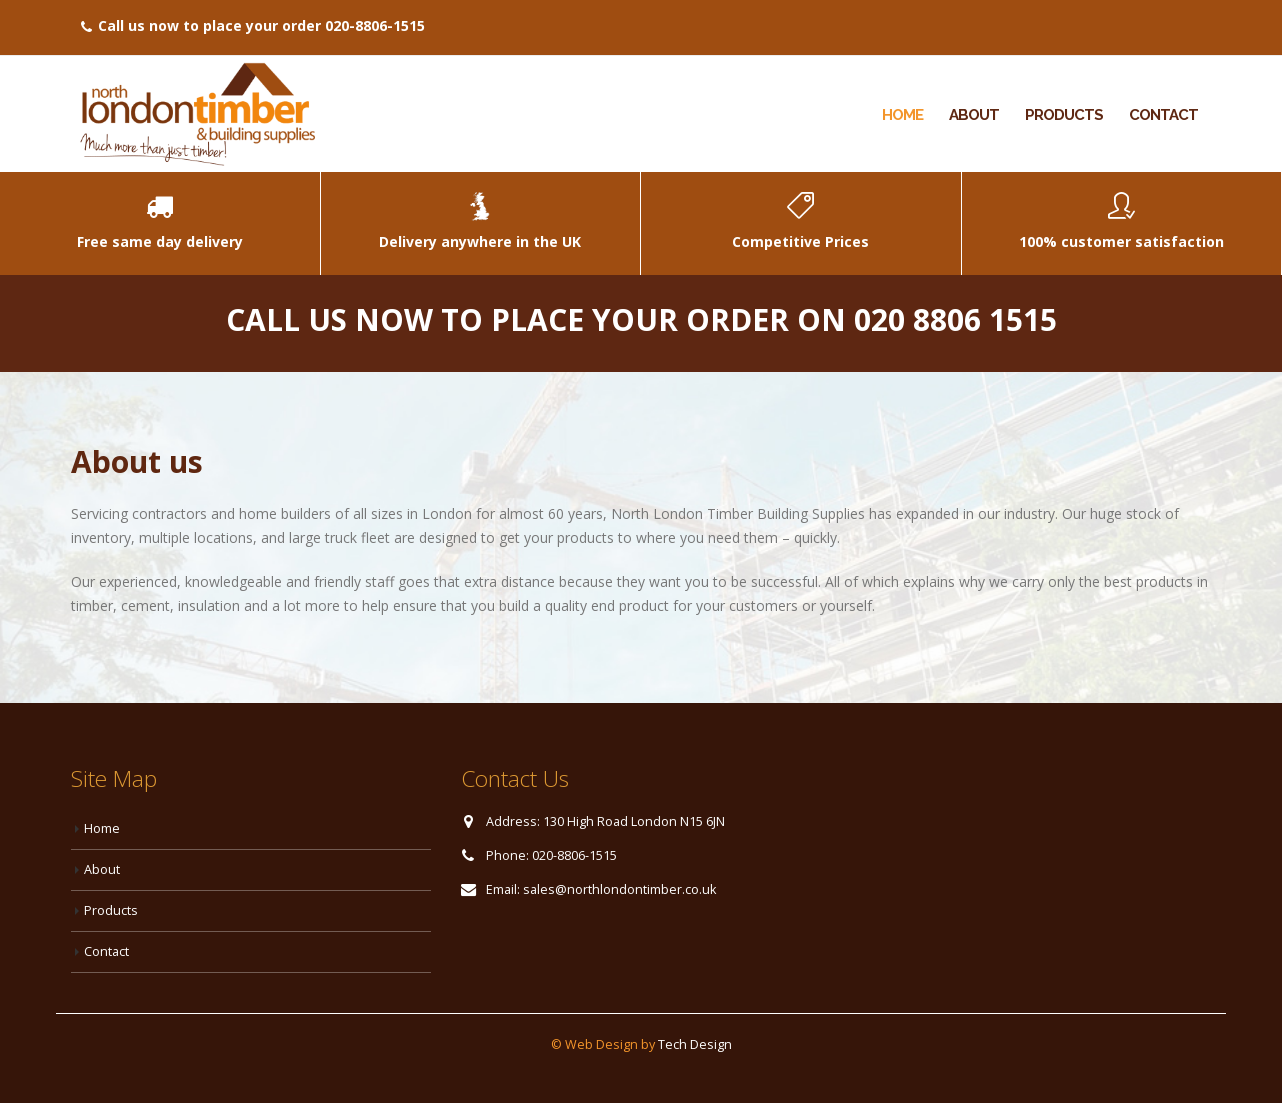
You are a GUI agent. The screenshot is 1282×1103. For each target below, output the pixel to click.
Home (902, 115)
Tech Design (695, 1044)
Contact (1163, 115)
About (974, 115)
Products (1064, 115)
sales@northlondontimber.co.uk (619, 889)
